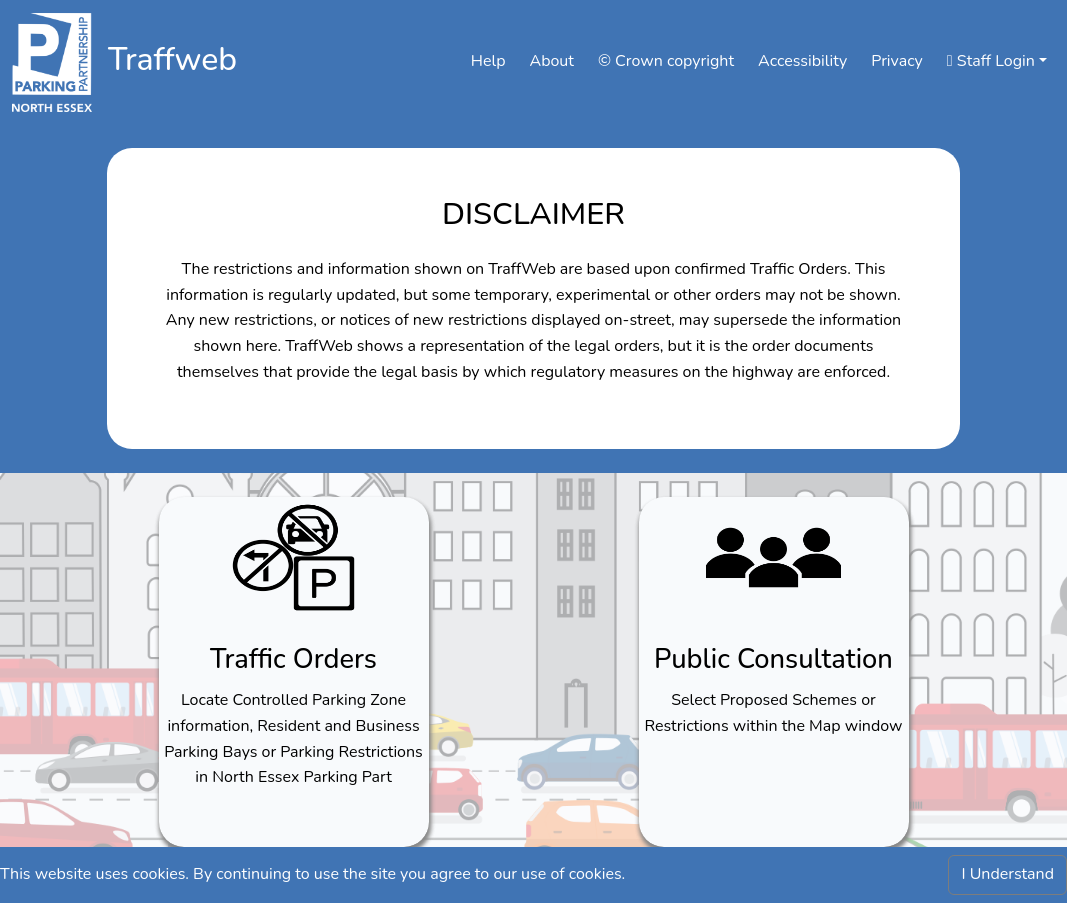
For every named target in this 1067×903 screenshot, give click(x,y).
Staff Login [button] (991, 61)
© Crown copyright (666, 61)
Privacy (897, 61)
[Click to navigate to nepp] (52, 62)
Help (488, 61)
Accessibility (802, 61)
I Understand (1007, 874)
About (551, 61)
